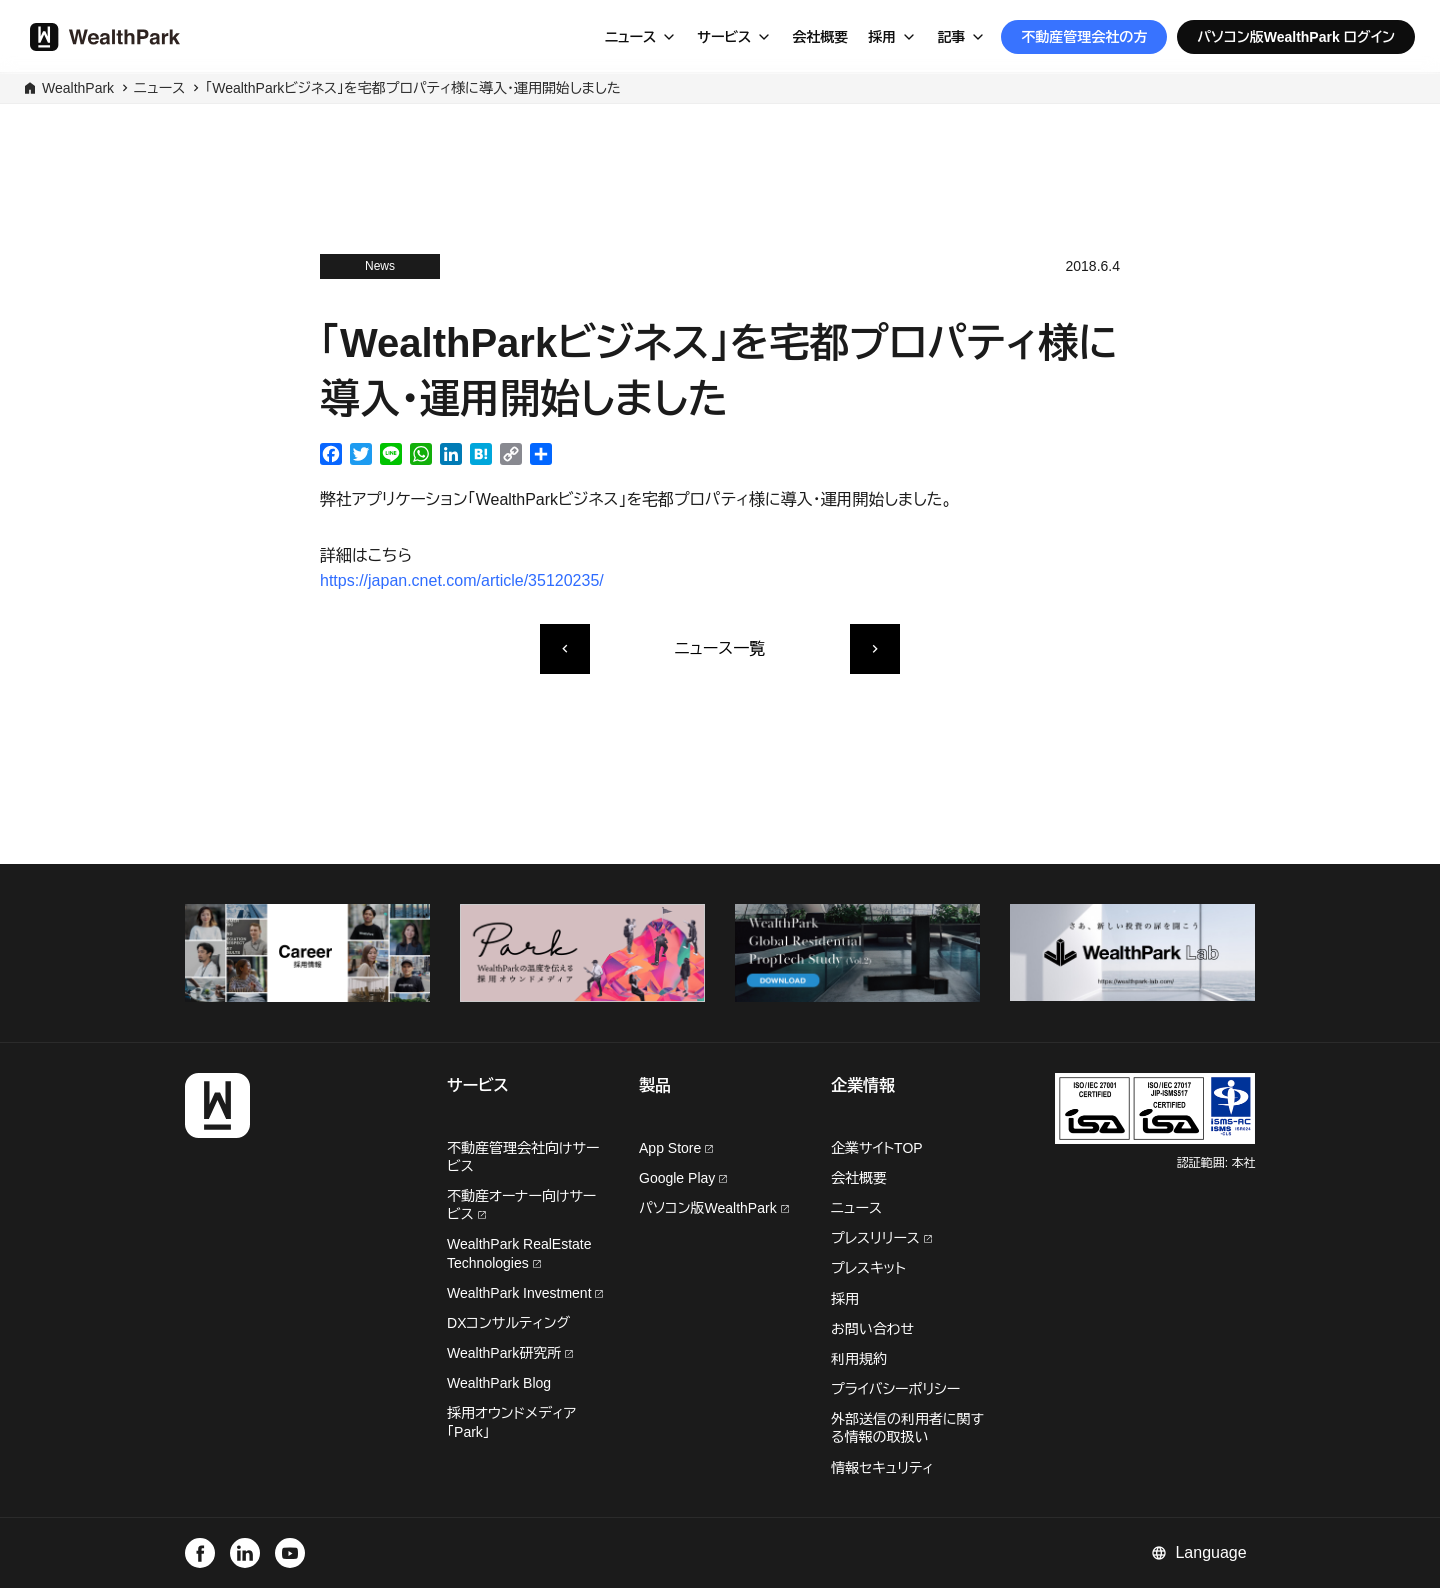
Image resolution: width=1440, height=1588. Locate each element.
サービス (724, 37)
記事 (951, 37)
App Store (676, 1148)
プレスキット (868, 1268)
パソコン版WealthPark (714, 1208)
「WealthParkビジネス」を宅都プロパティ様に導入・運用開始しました (412, 88)
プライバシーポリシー (895, 1389)
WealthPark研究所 (506, 1353)
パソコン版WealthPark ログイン (1296, 37)
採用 (882, 37)
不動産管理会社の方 (1084, 37)
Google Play (683, 1178)
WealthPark (78, 88)
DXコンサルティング (508, 1323)
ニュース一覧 (720, 648)
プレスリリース (881, 1238)
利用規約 (859, 1359)
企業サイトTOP (877, 1148)
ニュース (631, 37)
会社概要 (820, 37)
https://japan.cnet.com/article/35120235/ (462, 580)
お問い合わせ (872, 1329)
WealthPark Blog (499, 1383)
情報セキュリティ (882, 1468)
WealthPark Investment (525, 1293)
